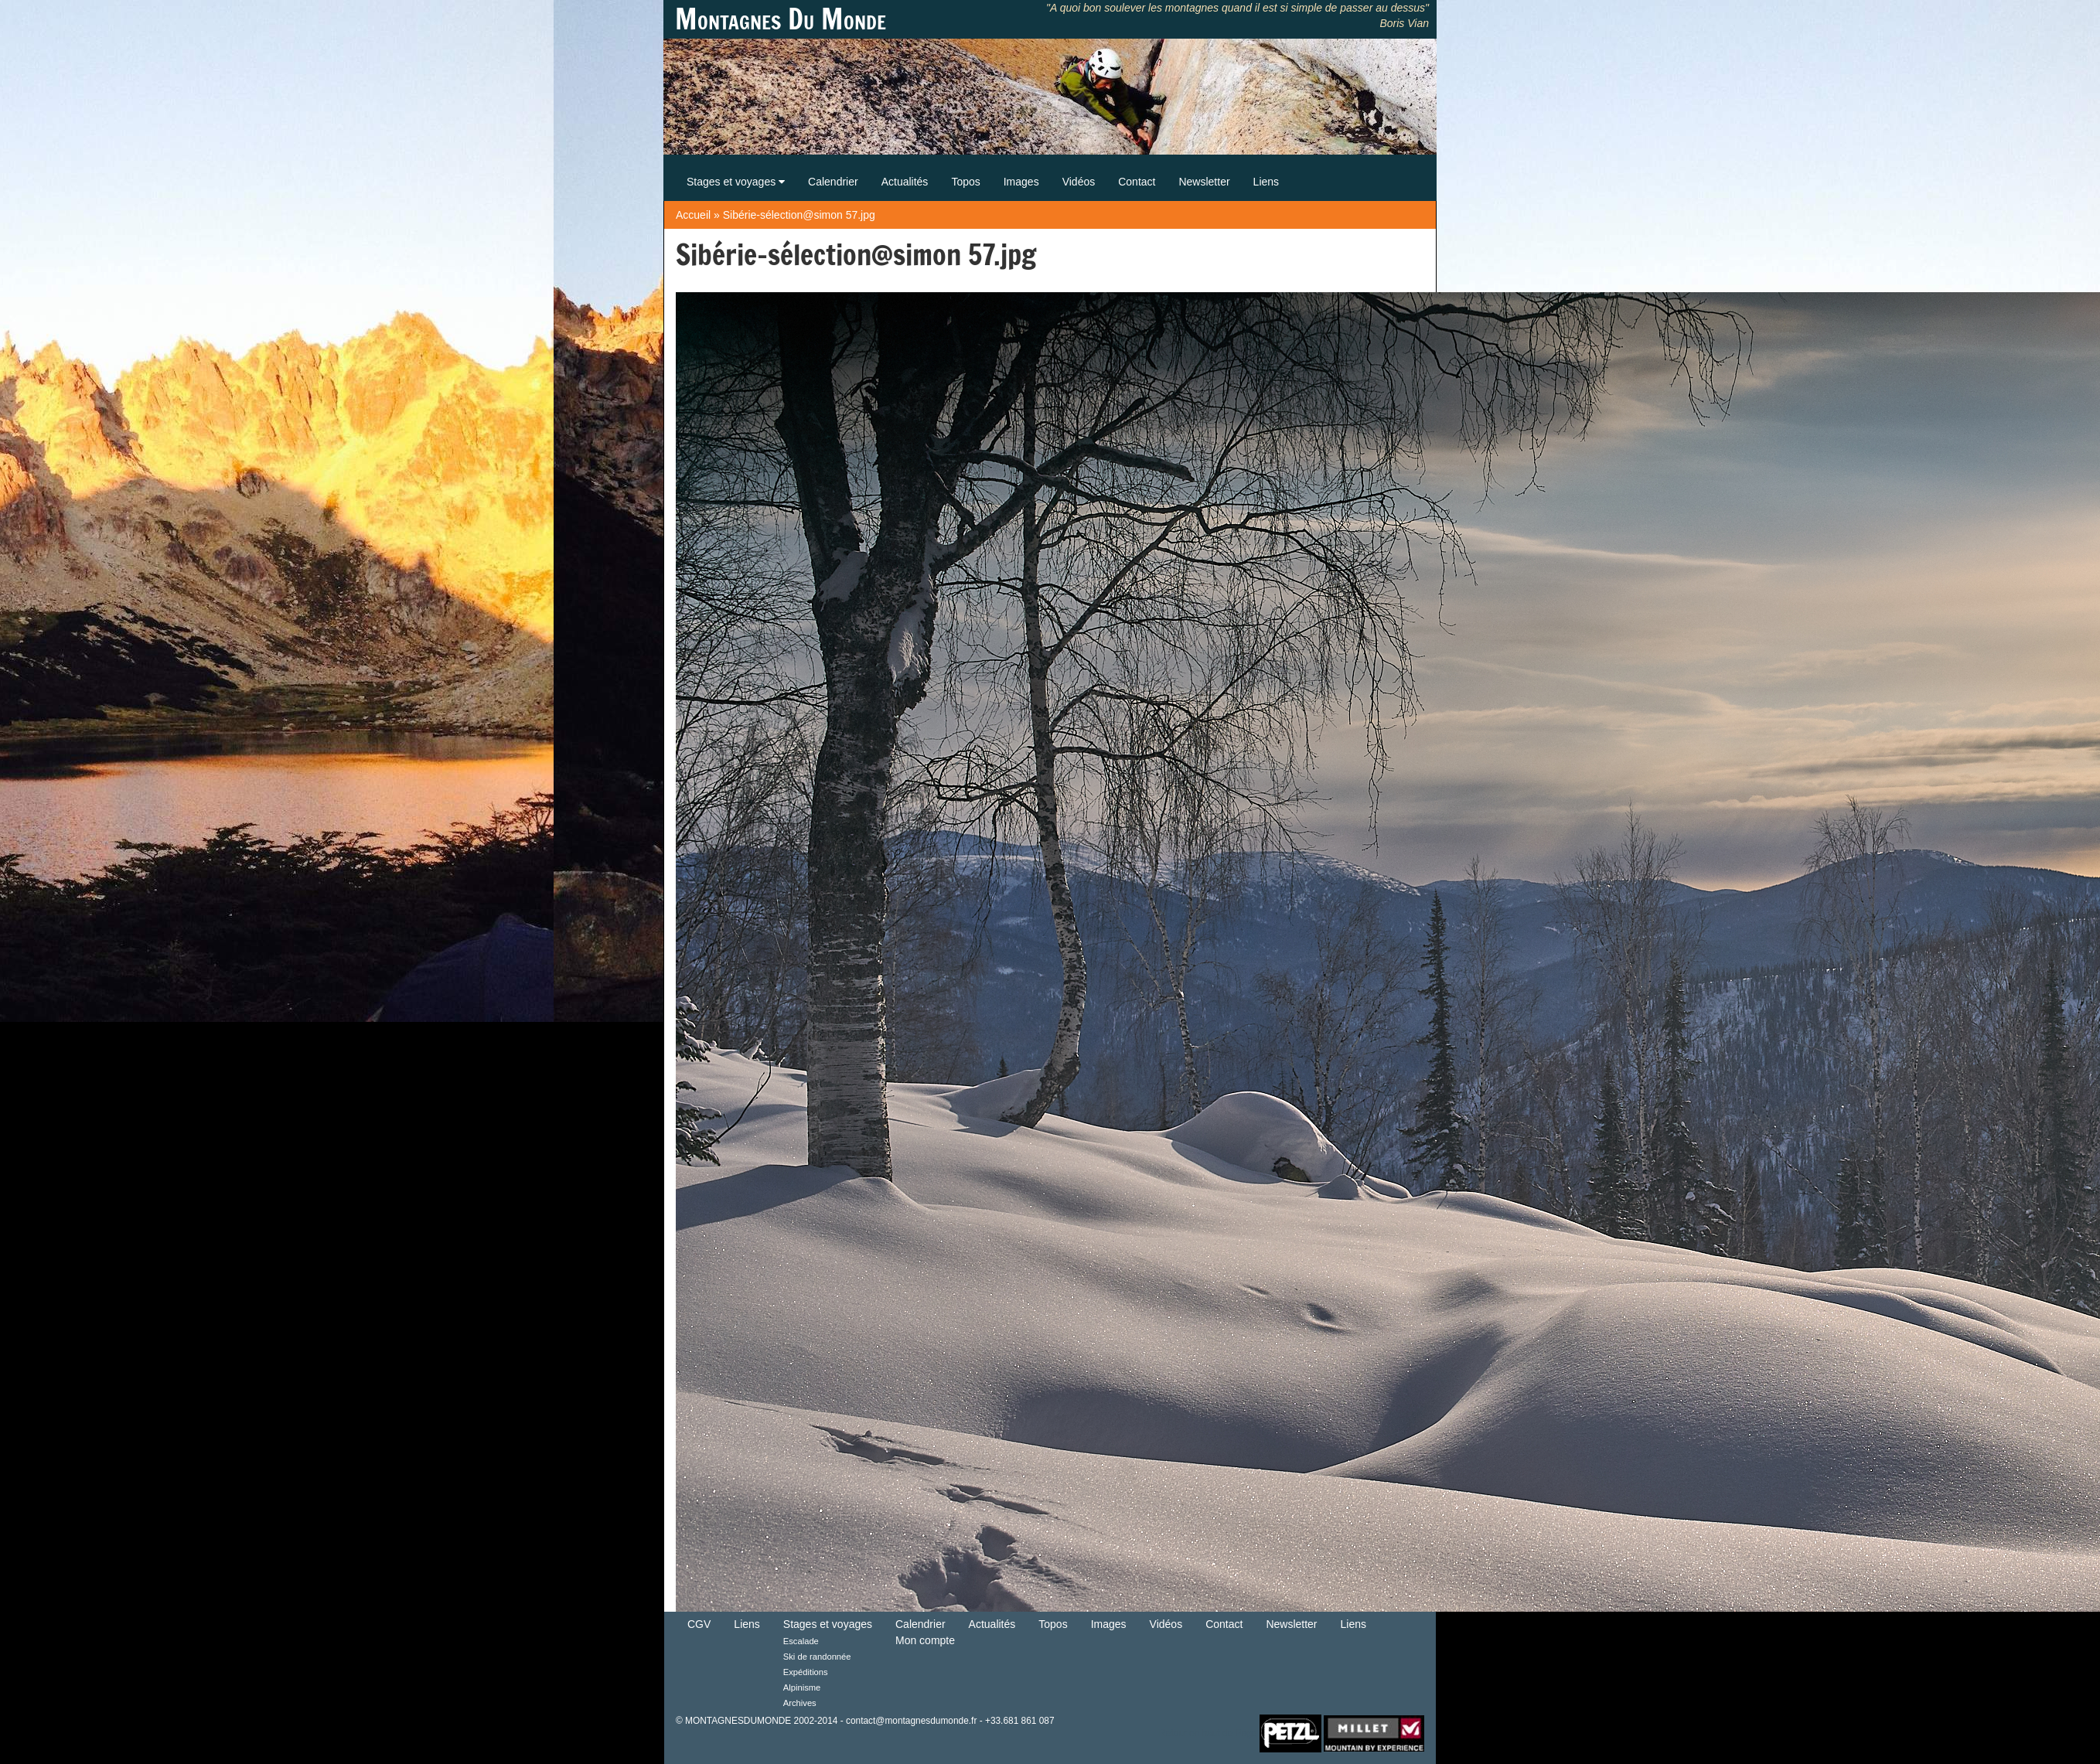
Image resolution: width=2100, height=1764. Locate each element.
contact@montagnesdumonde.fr (911, 1720)
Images (1021, 181)
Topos (965, 181)
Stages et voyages (736, 181)
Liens (1266, 181)
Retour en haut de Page (1207, 1732)
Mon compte (925, 1640)
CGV (699, 1624)
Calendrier (833, 181)
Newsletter (1203, 181)
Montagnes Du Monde (780, 19)
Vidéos (1079, 181)
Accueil (693, 215)
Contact (1136, 181)
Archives (799, 1703)
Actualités (905, 181)
